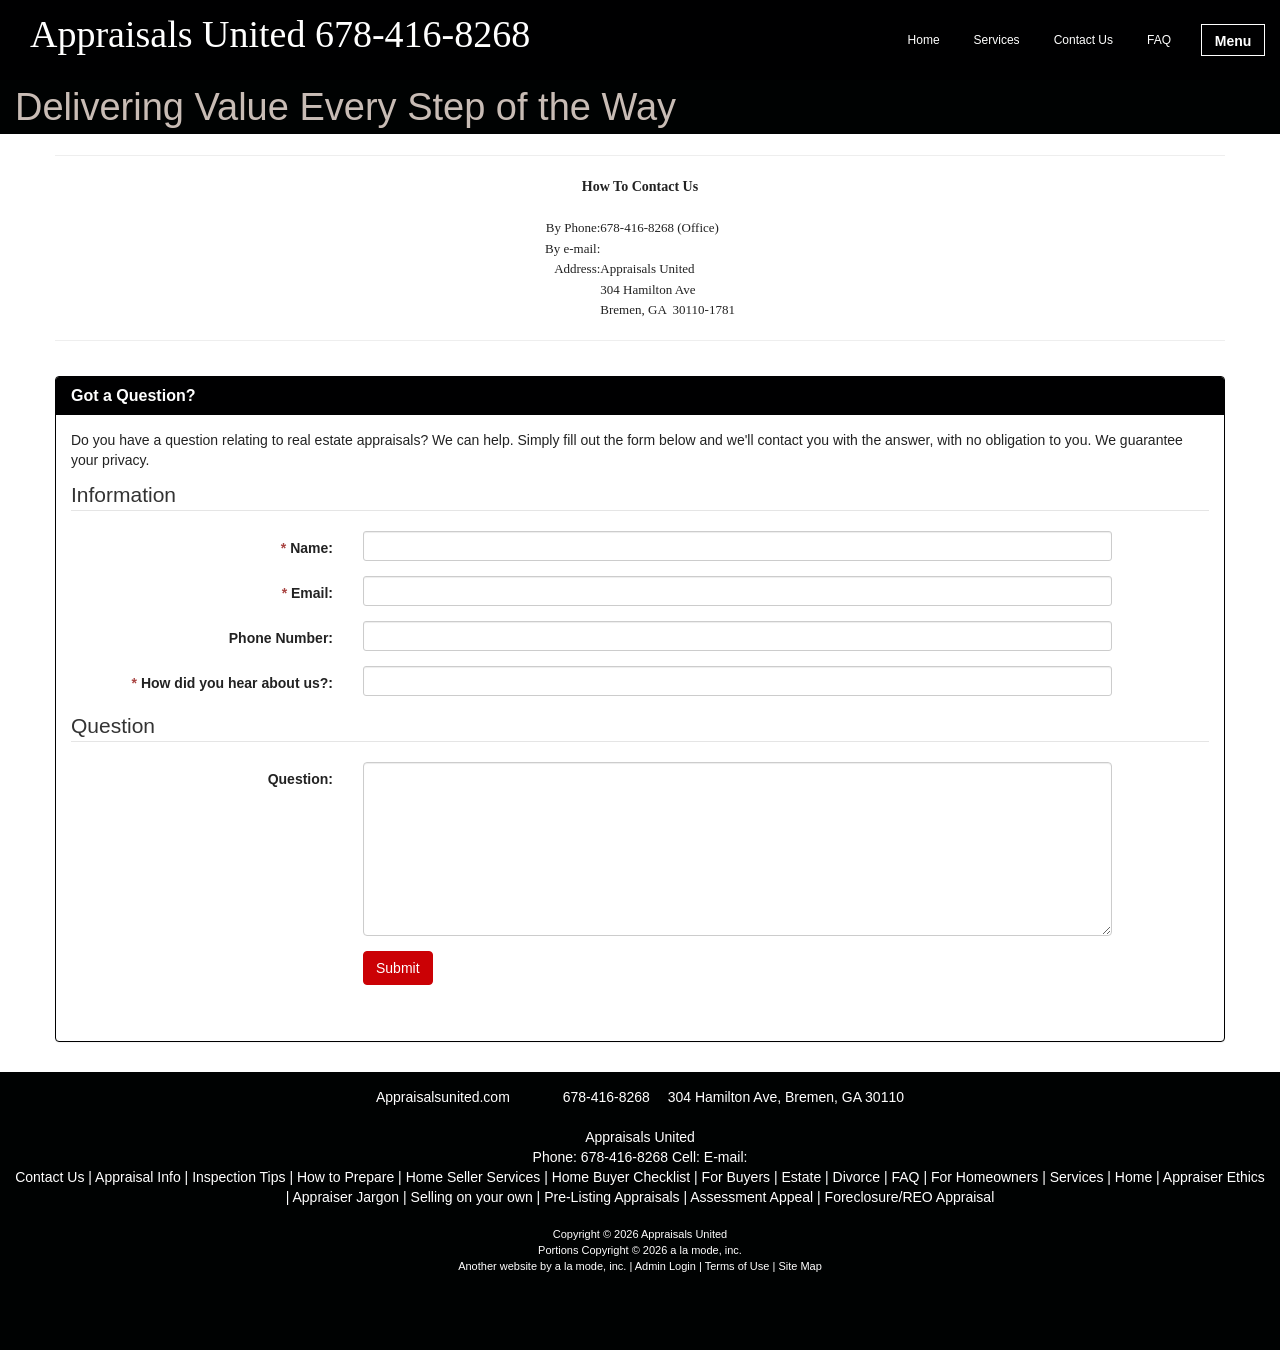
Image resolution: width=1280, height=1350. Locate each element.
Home (924, 40)
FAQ (1159, 40)
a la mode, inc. (591, 1266)
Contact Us (1083, 40)
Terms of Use (737, 1266)
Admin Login (665, 1266)
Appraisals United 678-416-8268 (280, 35)
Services (997, 40)
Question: (300, 779)
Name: (307, 548)
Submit (398, 968)
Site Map (799, 1266)
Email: (307, 593)
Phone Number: (281, 638)
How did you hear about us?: (232, 683)
